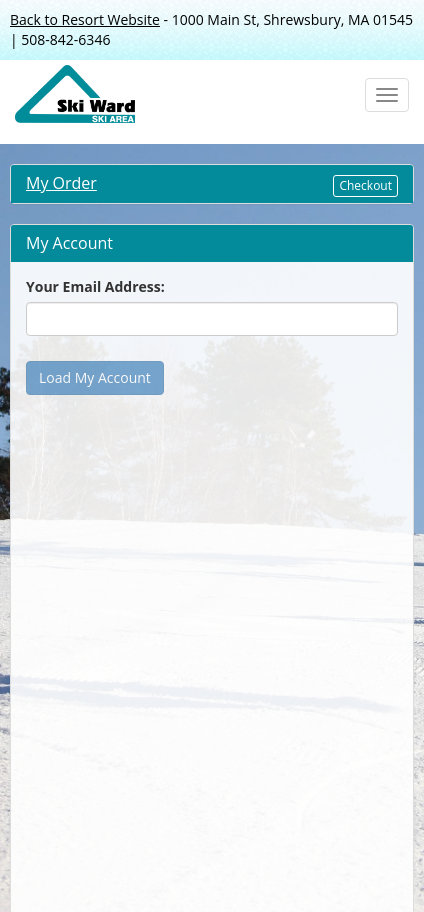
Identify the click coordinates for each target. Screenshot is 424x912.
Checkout (365, 185)
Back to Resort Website (85, 19)
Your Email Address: (95, 286)
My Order (61, 183)
